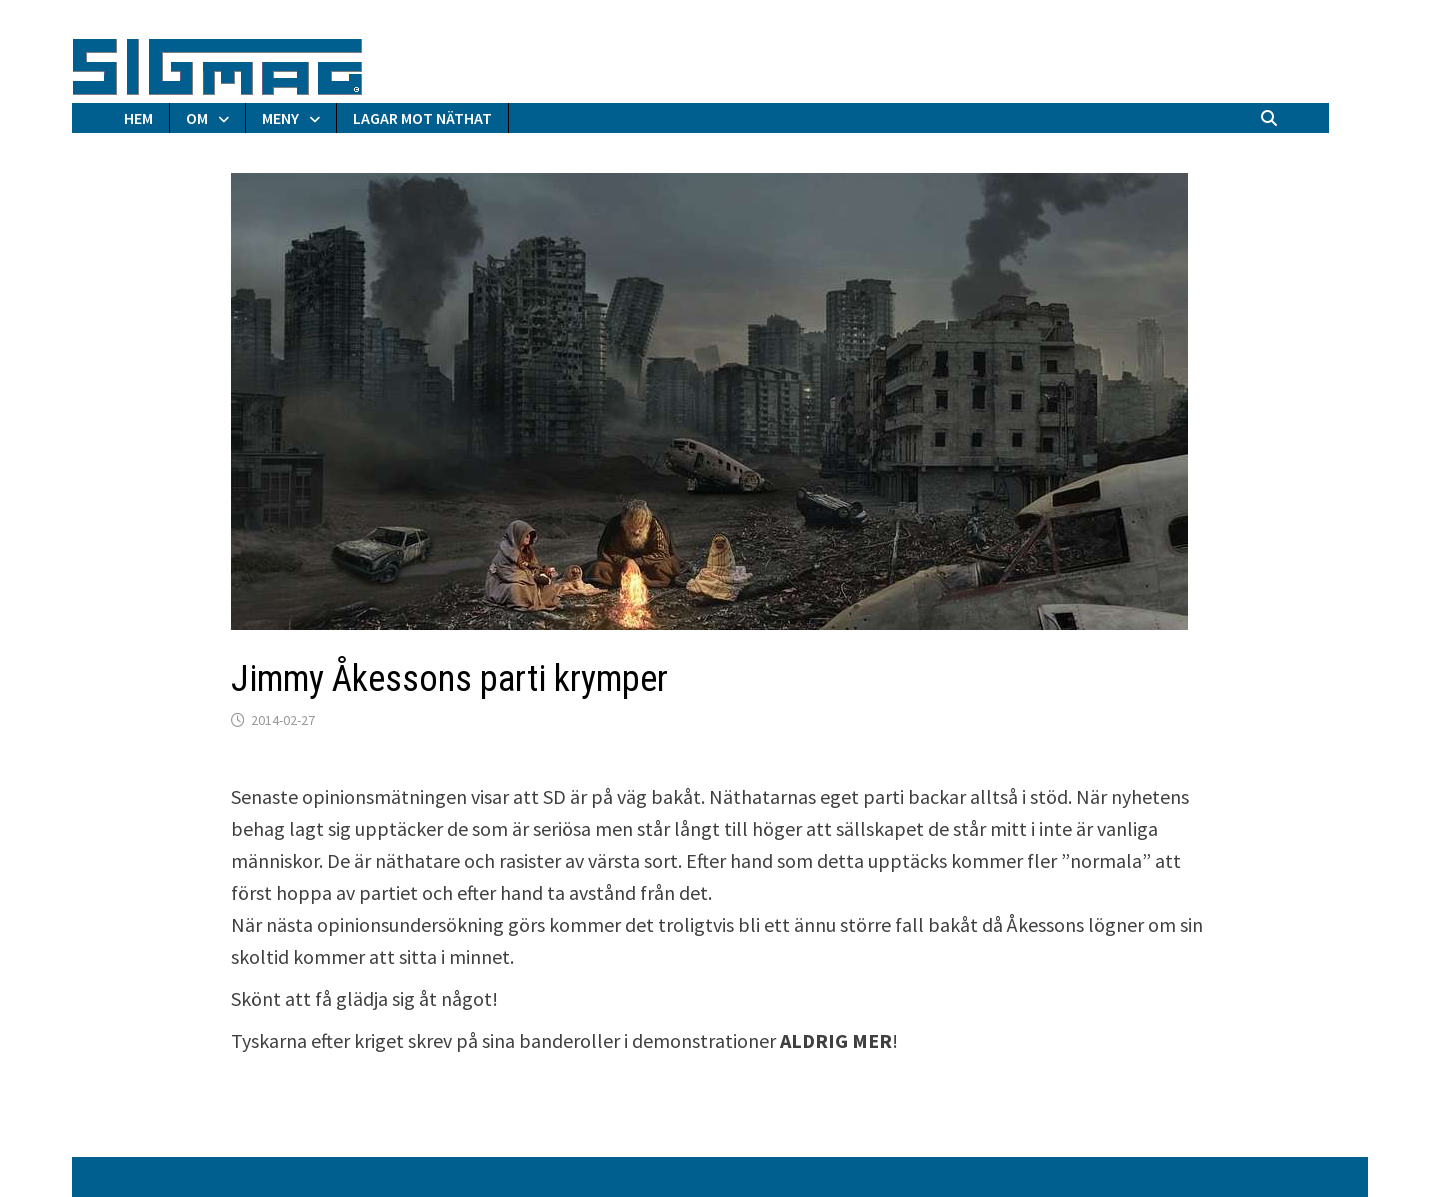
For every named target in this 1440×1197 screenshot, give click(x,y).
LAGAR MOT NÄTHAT (422, 118)
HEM (138, 118)
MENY (280, 118)
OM (197, 118)
